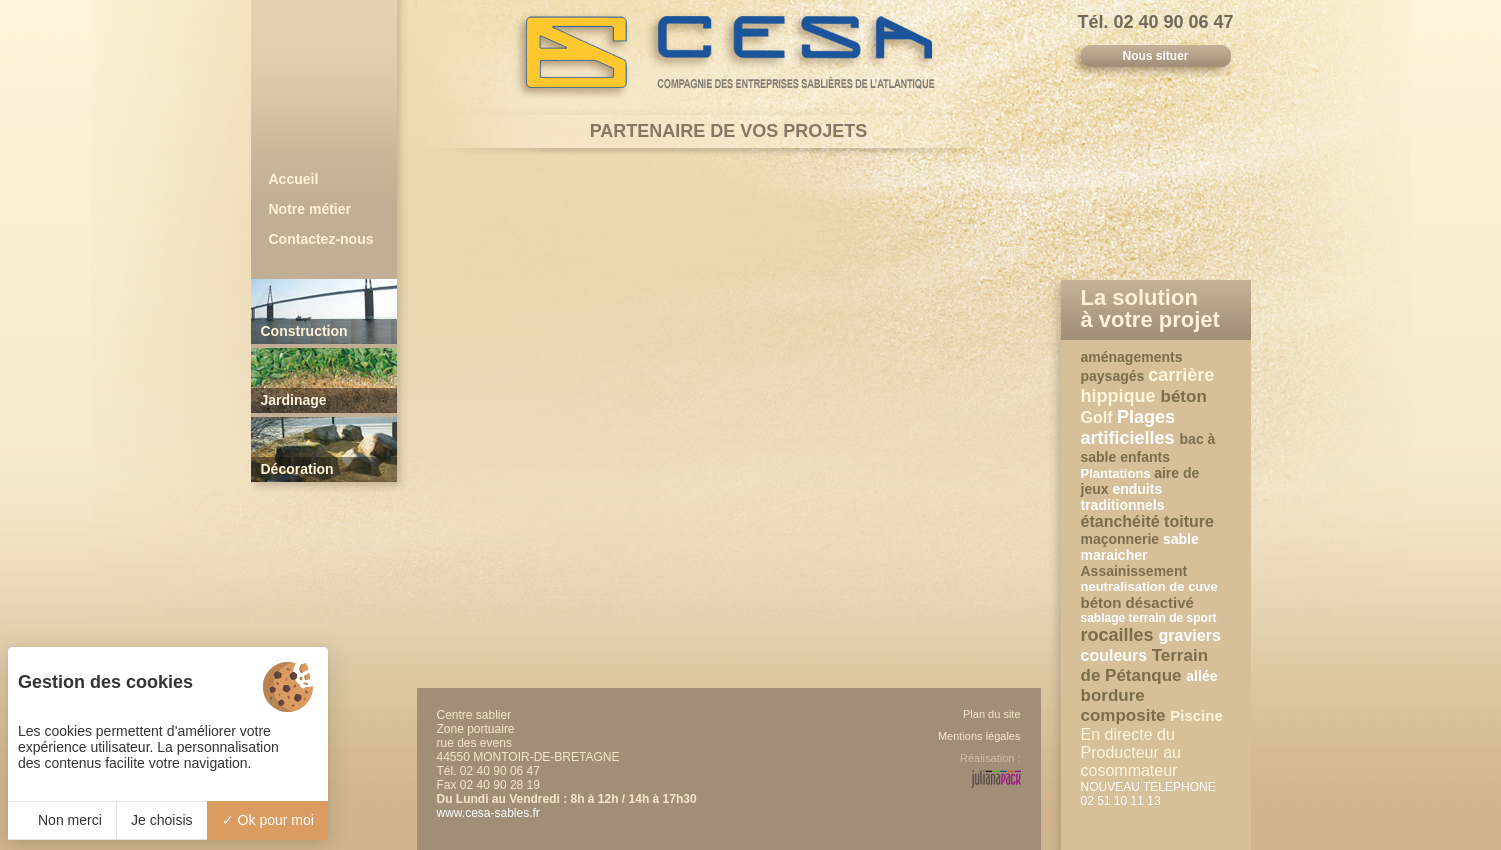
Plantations (1118, 473)
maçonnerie (1122, 539)
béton (1184, 396)
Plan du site (991, 714)
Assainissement (1134, 571)
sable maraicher (1140, 547)
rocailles (1120, 635)
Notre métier (310, 209)
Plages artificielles (1130, 427)
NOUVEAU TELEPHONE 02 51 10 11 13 (1148, 794)
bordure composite (1126, 705)
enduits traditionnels (1123, 497)
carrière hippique (1148, 385)
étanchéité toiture (1147, 521)
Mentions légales (979, 736)
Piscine (1196, 715)
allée (1201, 676)
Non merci (62, 820)
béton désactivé (1137, 602)
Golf (1099, 417)
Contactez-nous (321, 239)
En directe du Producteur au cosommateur (1131, 752)
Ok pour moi (268, 820)
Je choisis (161, 820)
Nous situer (1155, 56)
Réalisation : (990, 758)
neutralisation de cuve (1149, 586)
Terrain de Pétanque (1145, 665)
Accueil (294, 179)
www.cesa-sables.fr (488, 813)
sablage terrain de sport (1149, 618)
